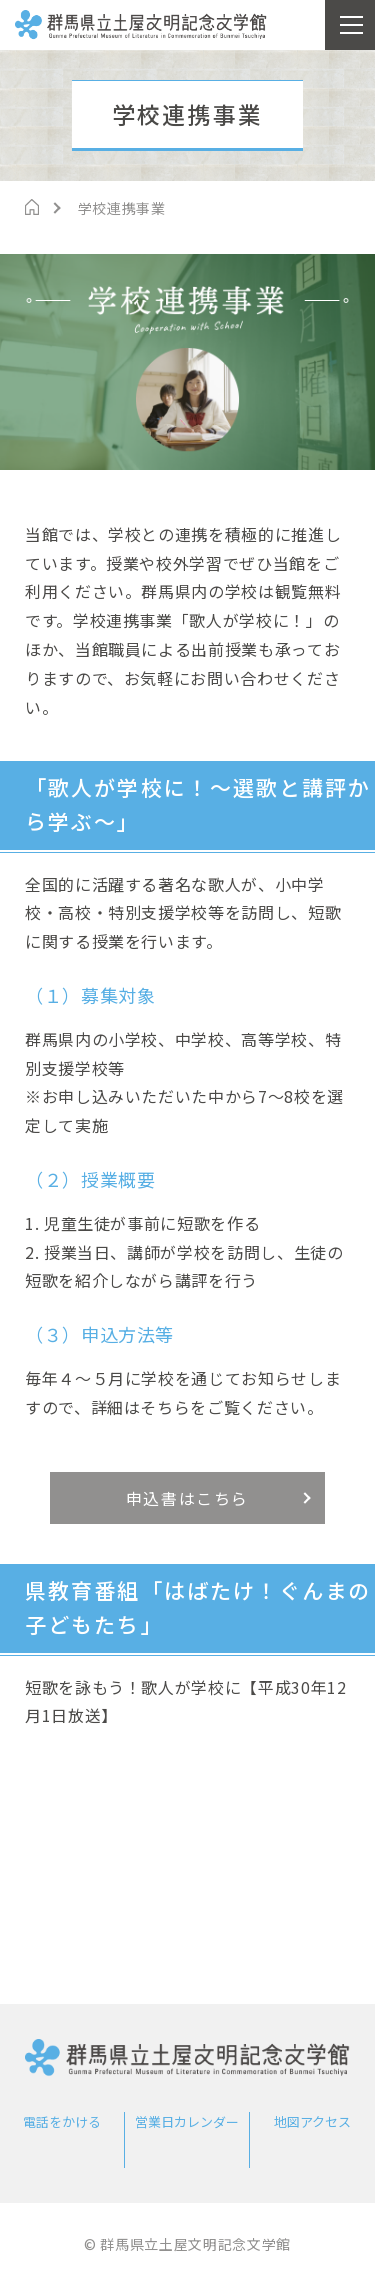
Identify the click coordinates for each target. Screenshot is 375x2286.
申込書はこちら (187, 1498)
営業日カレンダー (187, 2121)
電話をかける (62, 2121)
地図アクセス (312, 2121)
